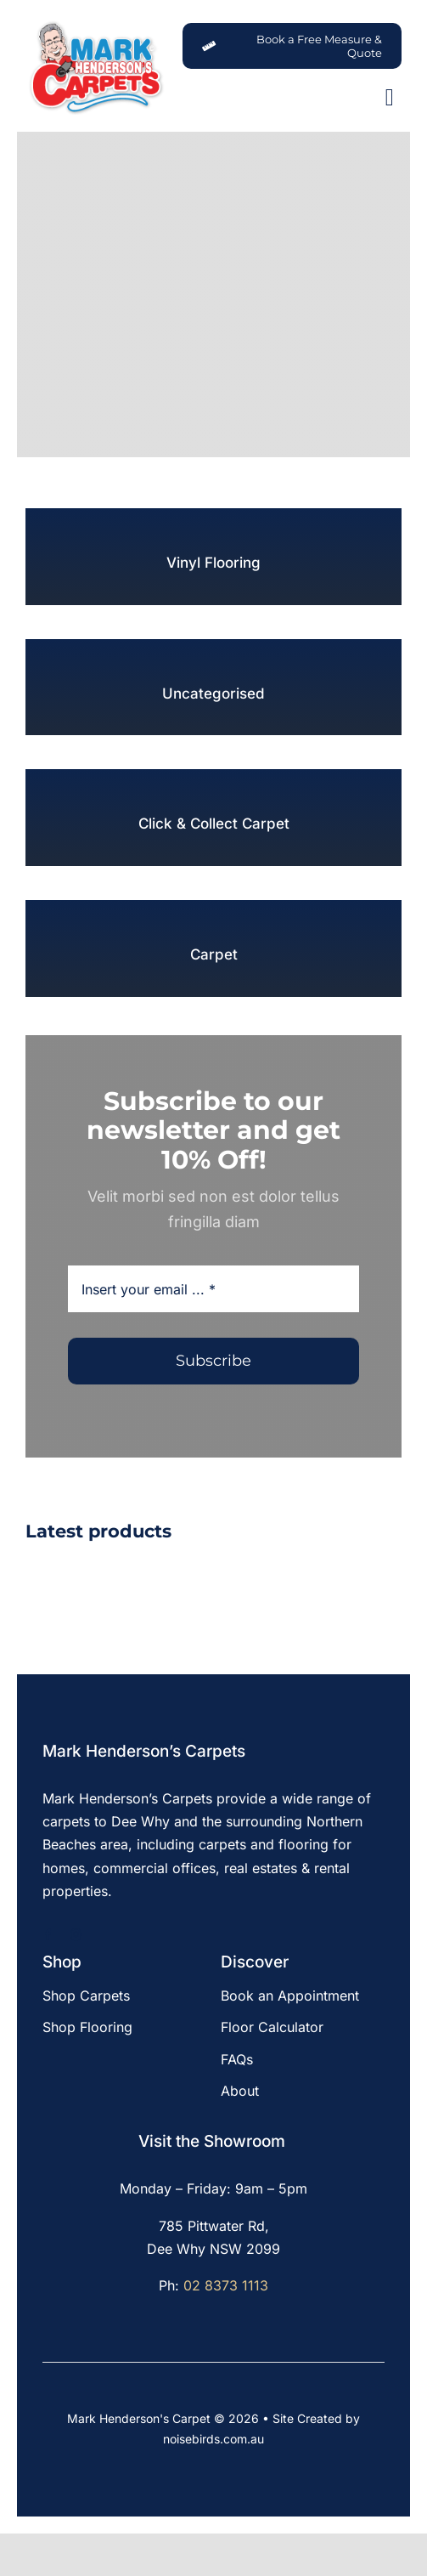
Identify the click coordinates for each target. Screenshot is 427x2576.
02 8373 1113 (225, 2285)
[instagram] (75, 1934)
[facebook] (47, 1934)
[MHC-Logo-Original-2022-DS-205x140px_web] (95, 25)
